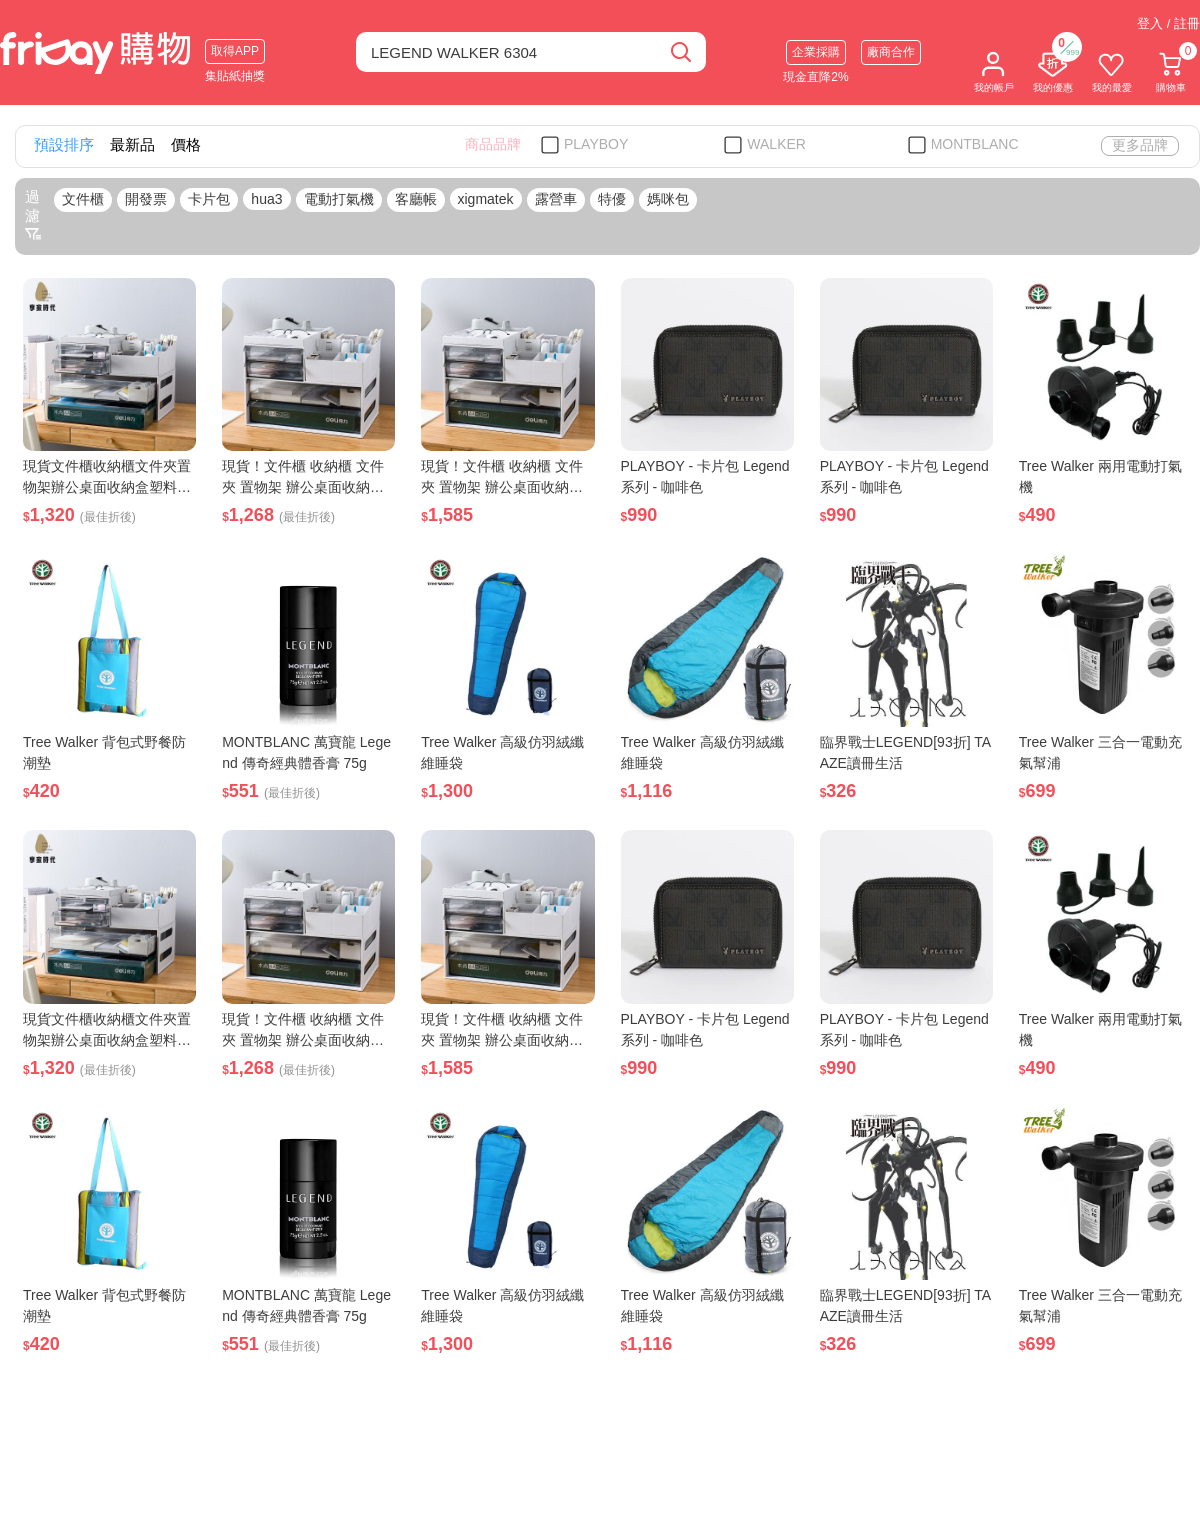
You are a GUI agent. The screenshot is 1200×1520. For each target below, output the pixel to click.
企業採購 (816, 52)
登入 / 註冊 (1168, 23)
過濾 (33, 215)
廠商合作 (891, 52)
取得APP (235, 51)
